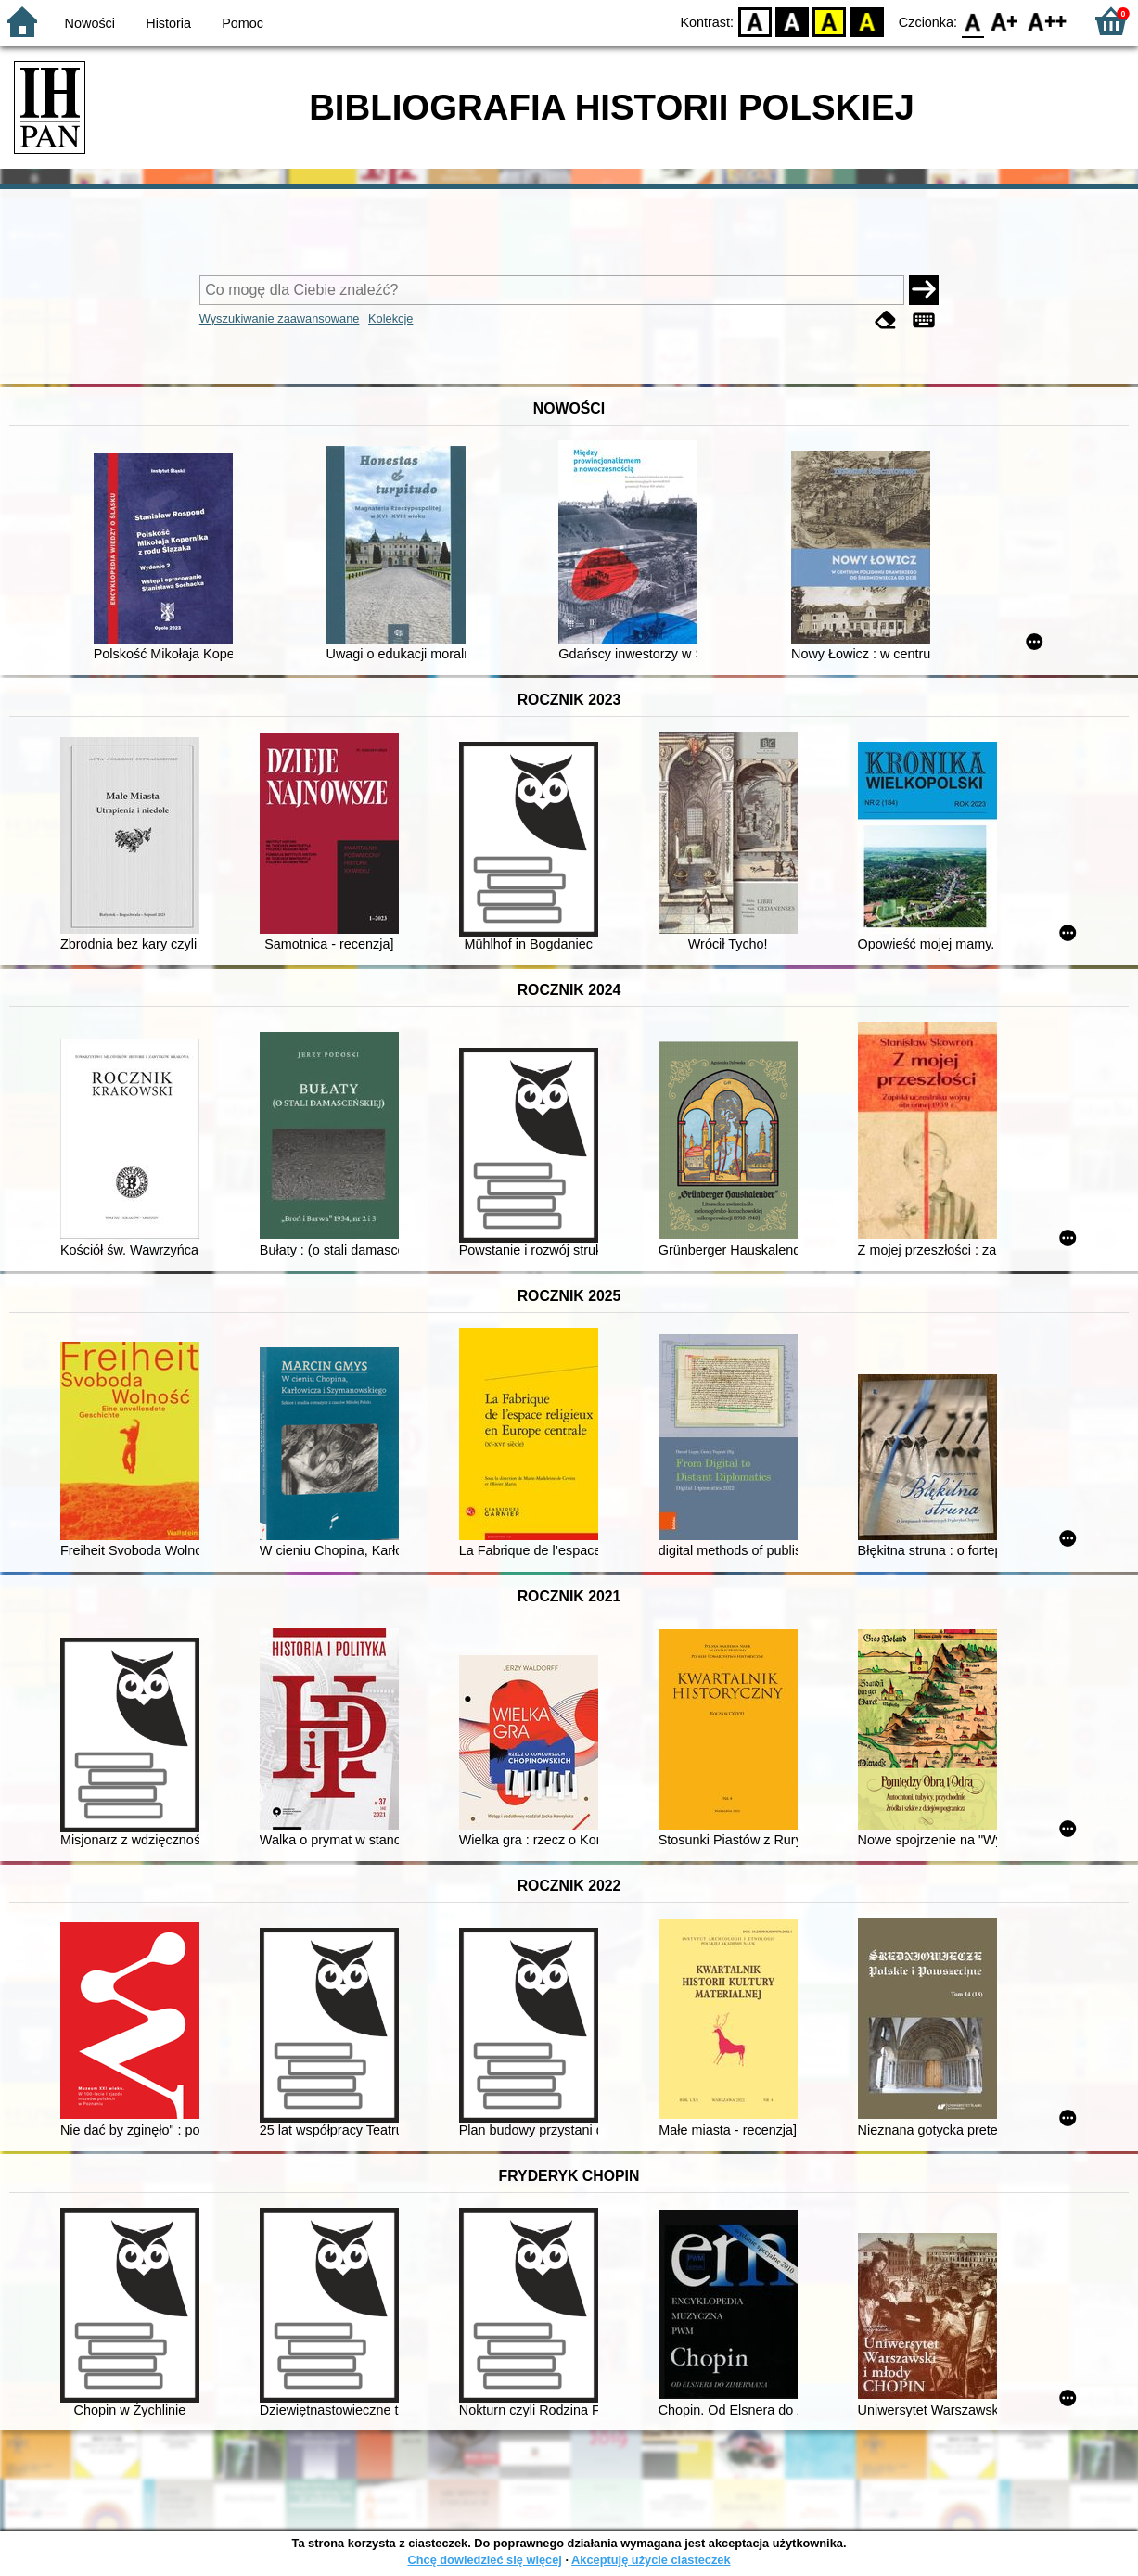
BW (792, 21)
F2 (1047, 21)
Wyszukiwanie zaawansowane (279, 318)
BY (866, 21)
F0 (972, 21)
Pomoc (242, 23)
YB (829, 21)
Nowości (90, 23)
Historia (168, 23)
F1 (1005, 21)
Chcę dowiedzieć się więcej (484, 2560)
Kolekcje (390, 318)
